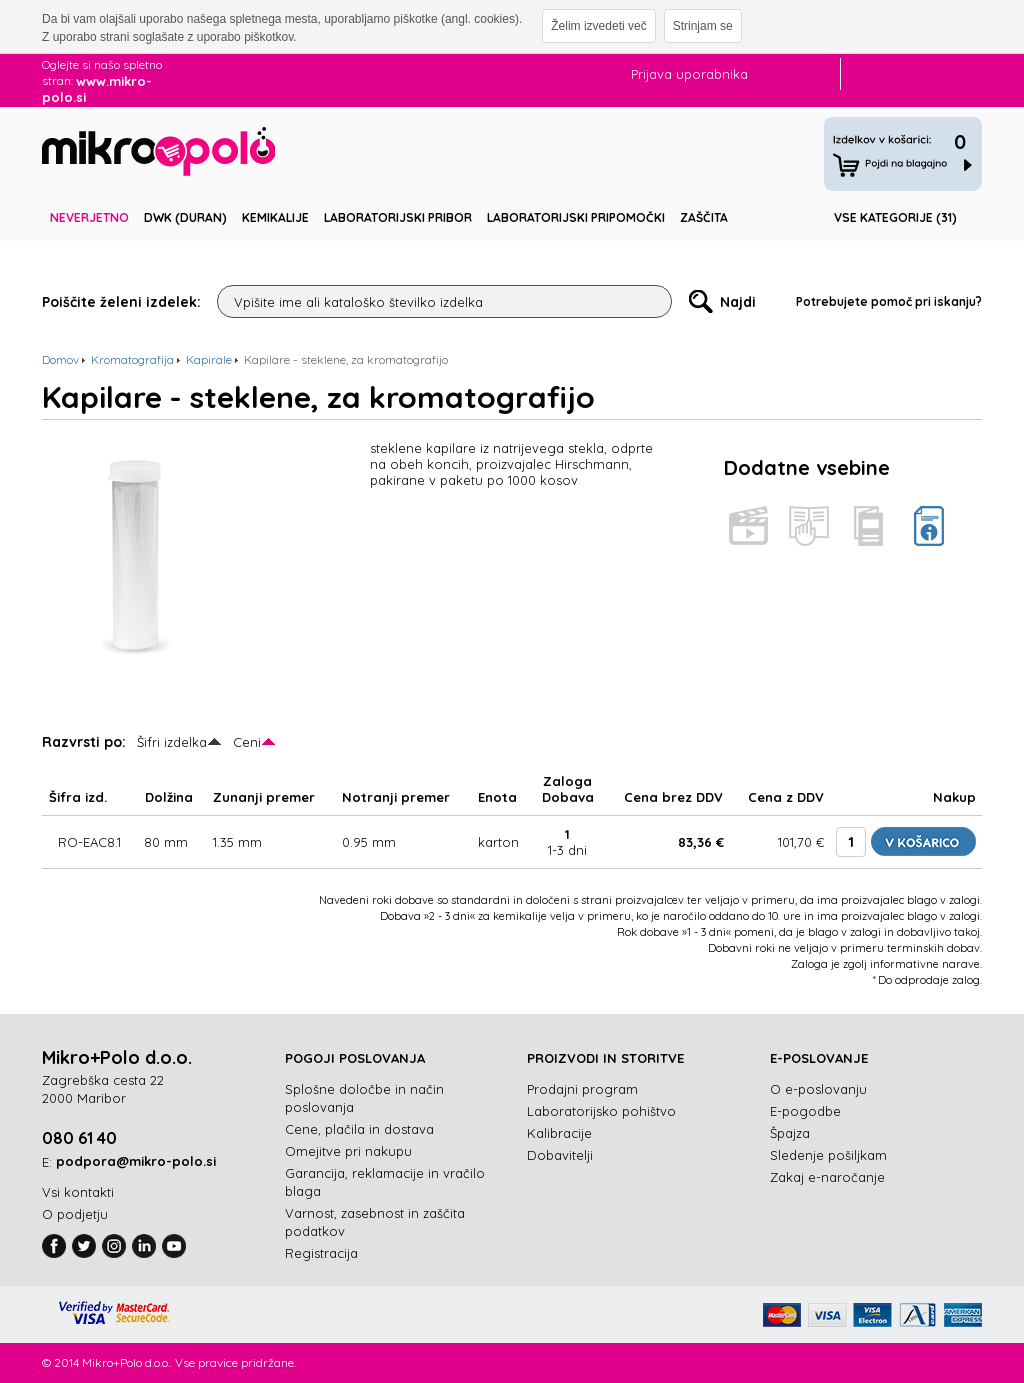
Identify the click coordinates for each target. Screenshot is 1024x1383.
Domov (60, 359)
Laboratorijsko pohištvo (601, 1111)
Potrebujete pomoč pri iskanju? (889, 301)
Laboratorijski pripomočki (576, 217)
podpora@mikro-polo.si (136, 1161)
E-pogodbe (805, 1111)
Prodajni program (582, 1089)
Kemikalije (275, 217)
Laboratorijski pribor (398, 217)
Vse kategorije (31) (895, 217)
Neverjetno (89, 217)
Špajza (790, 1133)
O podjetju (75, 1214)
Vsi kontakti (78, 1192)
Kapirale (209, 359)
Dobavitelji (560, 1155)
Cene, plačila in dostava (359, 1129)
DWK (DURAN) (185, 217)
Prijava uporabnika (689, 74)
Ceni (247, 742)
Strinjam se (703, 26)
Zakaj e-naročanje (827, 1177)
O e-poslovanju (818, 1089)
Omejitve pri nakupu (348, 1151)
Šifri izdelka (172, 742)
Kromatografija (132, 359)
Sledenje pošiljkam (828, 1155)
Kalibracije (559, 1133)
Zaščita (704, 217)
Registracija (321, 1253)
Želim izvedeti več (598, 26)
